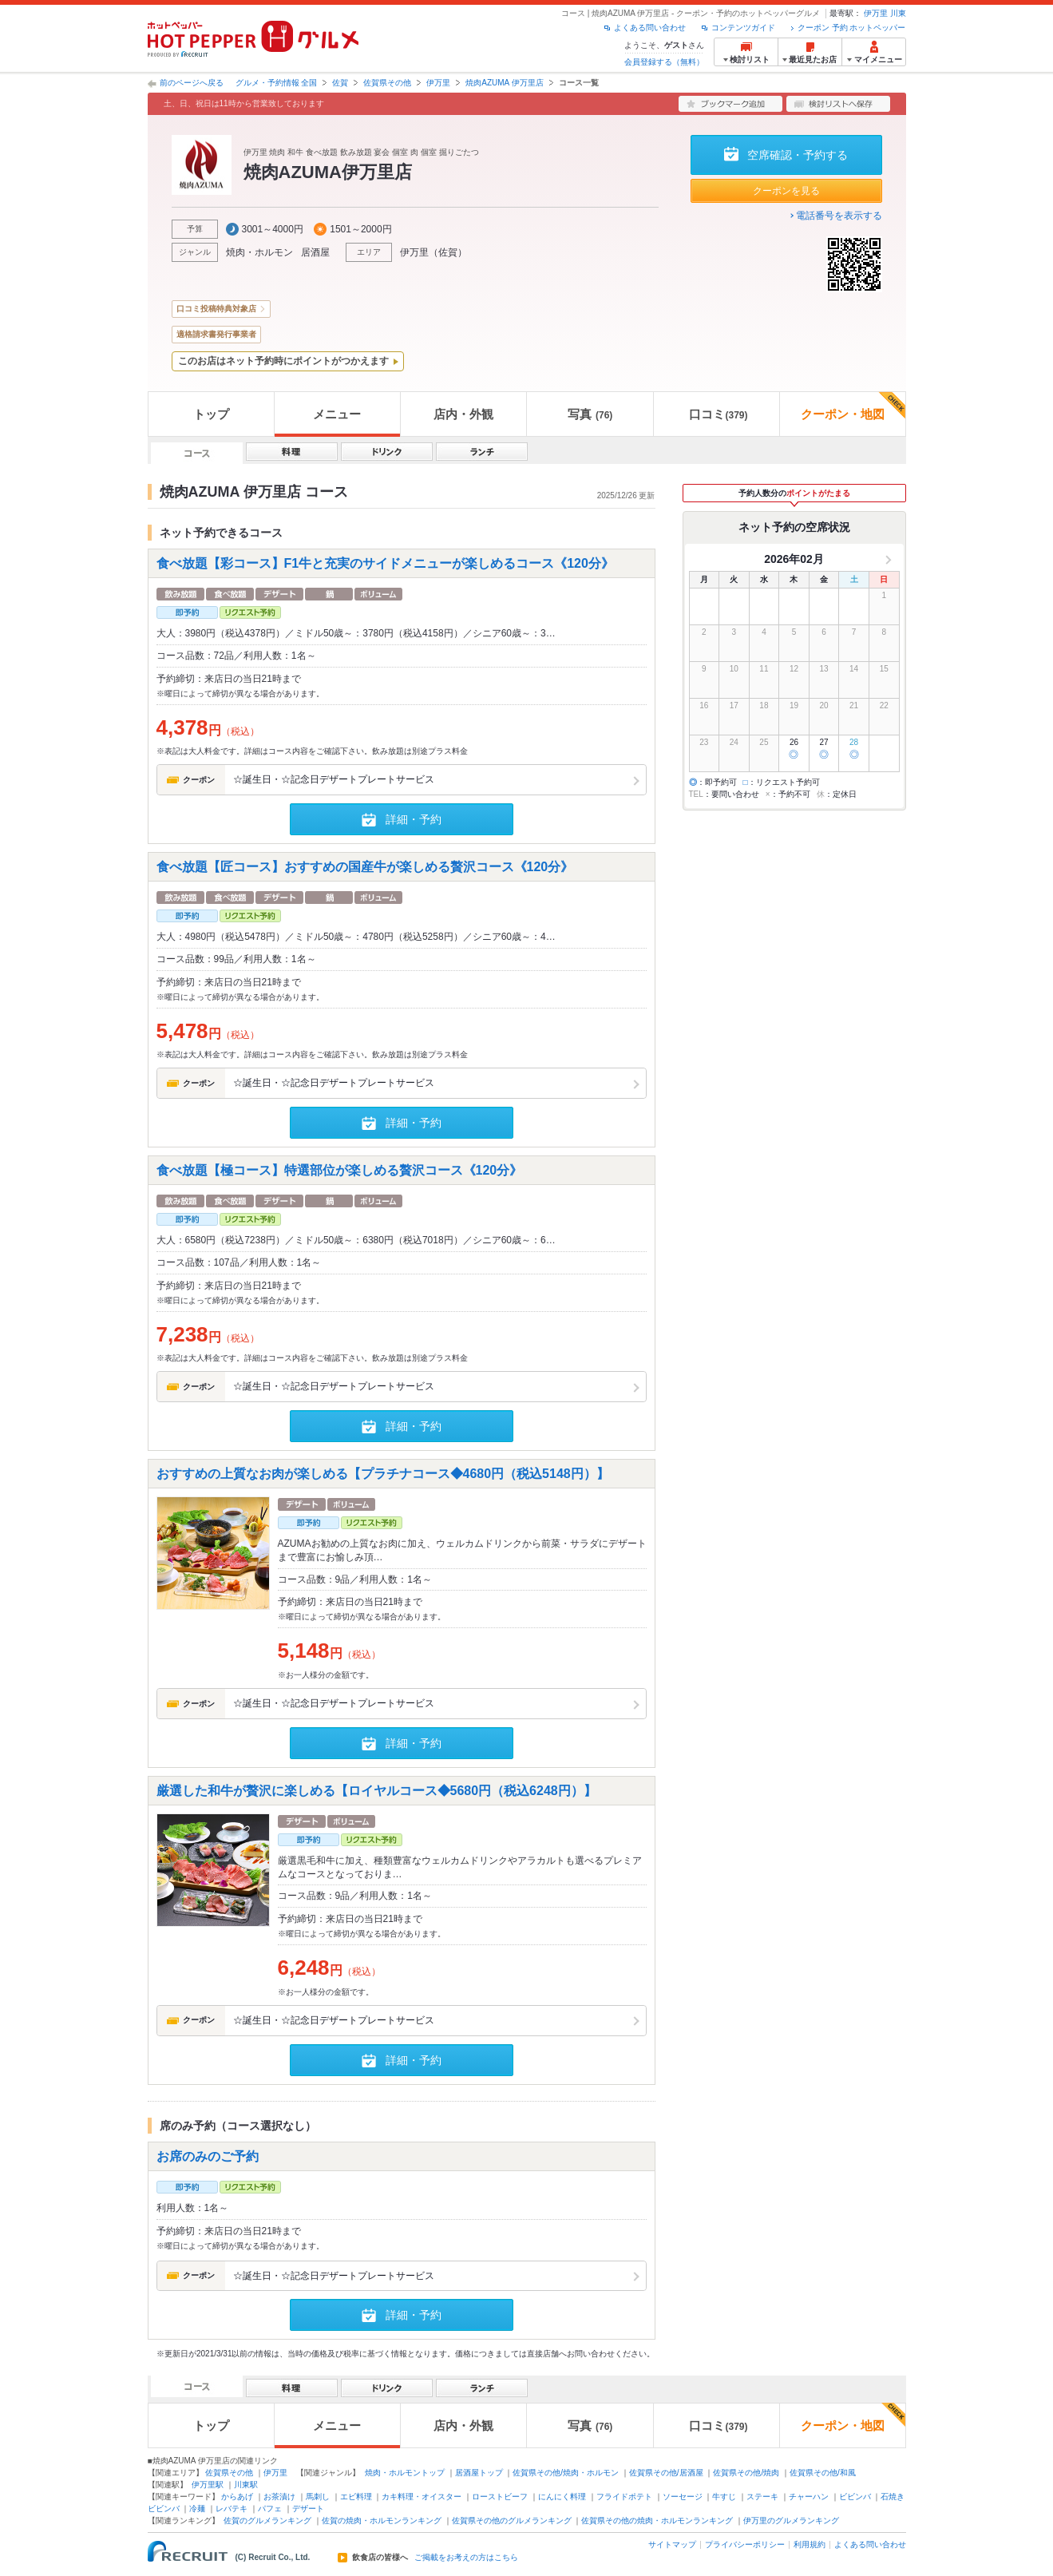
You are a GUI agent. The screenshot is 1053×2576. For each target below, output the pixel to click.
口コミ (718, 414)
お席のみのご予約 (207, 2155)
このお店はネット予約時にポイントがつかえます (283, 361)
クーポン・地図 (853, 406)
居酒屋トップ (479, 2472)
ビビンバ (855, 2496)
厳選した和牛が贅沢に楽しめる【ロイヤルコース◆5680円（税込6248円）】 (376, 1790)
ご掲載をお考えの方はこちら (466, 2558)
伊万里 (876, 13)
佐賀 (340, 82)
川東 (898, 13)
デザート (308, 2508)
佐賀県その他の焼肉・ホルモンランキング (657, 2520)
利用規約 (809, 2544)
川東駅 (246, 2484)
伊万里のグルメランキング (791, 2520)
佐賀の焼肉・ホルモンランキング (381, 2520)
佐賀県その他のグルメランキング (512, 2520)
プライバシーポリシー (745, 2544)
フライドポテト (624, 2496)
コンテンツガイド (743, 27)
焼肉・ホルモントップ (405, 2472)
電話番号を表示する (839, 215)
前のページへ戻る (192, 82)
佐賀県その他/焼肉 (746, 2472)
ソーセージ (683, 2496)
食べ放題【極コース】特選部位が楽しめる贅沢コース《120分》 (339, 1170)
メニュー (337, 414)
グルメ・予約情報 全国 (277, 82)
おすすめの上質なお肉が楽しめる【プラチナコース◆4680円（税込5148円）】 (382, 1473)
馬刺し (318, 2496)
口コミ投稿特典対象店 (216, 308)
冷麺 (197, 2508)
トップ (211, 414)
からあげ (237, 2496)
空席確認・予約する (797, 155)
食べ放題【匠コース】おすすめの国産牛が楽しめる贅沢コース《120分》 (365, 867)
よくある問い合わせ (650, 27)
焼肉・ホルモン (259, 252)
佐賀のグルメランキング (267, 2520)
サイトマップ (672, 2544)
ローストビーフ (500, 2496)
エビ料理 (356, 2496)
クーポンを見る (786, 190)
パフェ (270, 2508)
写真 (590, 414)
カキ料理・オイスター (421, 2496)
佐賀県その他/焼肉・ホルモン (566, 2472)
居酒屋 (315, 252)
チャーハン (809, 2496)
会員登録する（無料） (664, 61)
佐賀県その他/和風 (823, 2472)
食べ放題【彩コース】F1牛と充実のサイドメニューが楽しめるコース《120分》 (385, 563)
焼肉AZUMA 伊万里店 (504, 82)
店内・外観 (463, 414)
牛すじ (724, 2496)
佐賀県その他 (387, 82)
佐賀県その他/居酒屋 (666, 2472)
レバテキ (231, 2508)
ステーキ (762, 2496)
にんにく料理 (562, 2496)
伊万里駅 (208, 2484)
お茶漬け (279, 2496)
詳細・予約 (413, 819)
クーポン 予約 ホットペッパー (852, 27)
